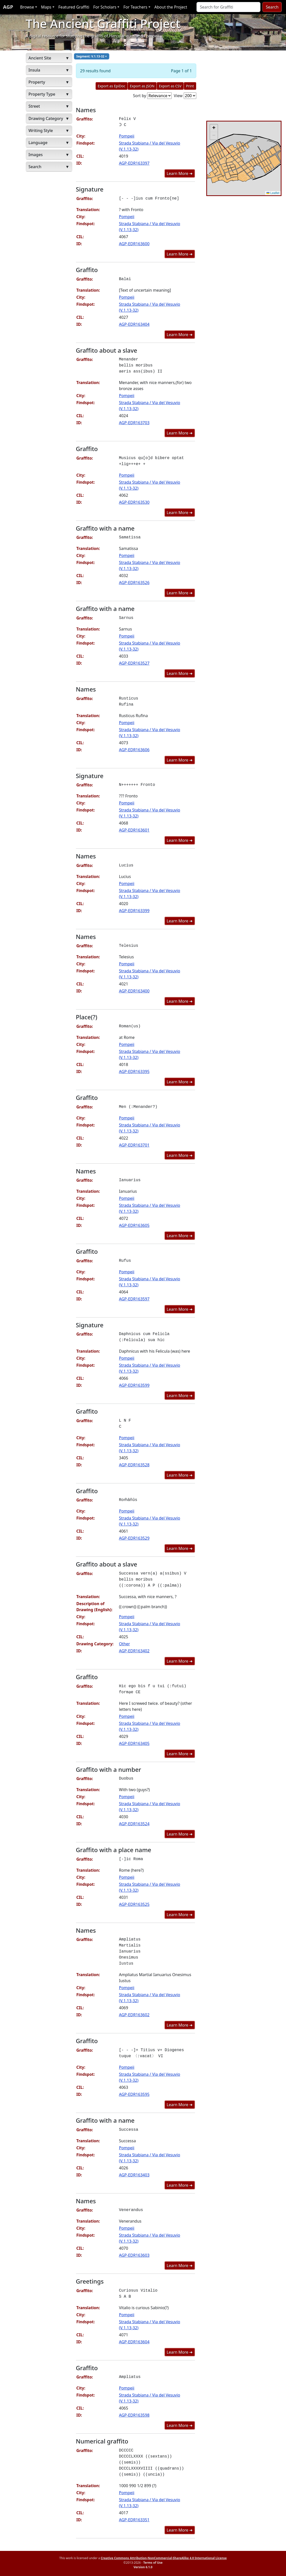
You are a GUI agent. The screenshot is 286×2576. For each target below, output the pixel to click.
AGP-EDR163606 (134, 749)
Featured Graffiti (73, 7)
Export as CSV (170, 86)
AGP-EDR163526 (134, 582)
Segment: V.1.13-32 (91, 56)
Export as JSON (142, 86)
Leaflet (272, 193)
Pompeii (126, 136)
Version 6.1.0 (143, 2567)
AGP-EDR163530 (134, 502)
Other (124, 1644)
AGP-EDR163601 (134, 830)
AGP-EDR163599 (134, 1385)
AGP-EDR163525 (134, 1904)
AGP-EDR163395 (134, 1071)
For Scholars (104, 7)
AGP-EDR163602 (134, 2015)
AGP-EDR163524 (134, 1824)
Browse (27, 7)
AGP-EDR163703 (134, 422)
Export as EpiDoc (111, 86)
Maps (46, 7)
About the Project (170, 7)
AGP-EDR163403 (134, 2175)
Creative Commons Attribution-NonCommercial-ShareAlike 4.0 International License (164, 2558)
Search (272, 7)
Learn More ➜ (180, 173)
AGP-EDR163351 (134, 2520)
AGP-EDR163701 (134, 1145)
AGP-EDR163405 (134, 1743)
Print (190, 86)
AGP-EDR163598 (134, 2415)
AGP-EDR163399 (134, 910)
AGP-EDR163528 (134, 1465)
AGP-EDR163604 (134, 2342)
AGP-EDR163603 (134, 2255)
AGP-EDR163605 (134, 1225)
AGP (8, 7)
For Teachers (135, 7)
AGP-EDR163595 (134, 2094)
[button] (214, 128)
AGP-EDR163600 (134, 243)
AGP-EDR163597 (134, 1299)
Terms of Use (152, 2562)
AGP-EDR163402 (134, 1651)
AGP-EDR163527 (134, 663)
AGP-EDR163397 (134, 163)
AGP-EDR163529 (134, 1538)
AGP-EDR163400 (134, 991)
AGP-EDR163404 (134, 324)
